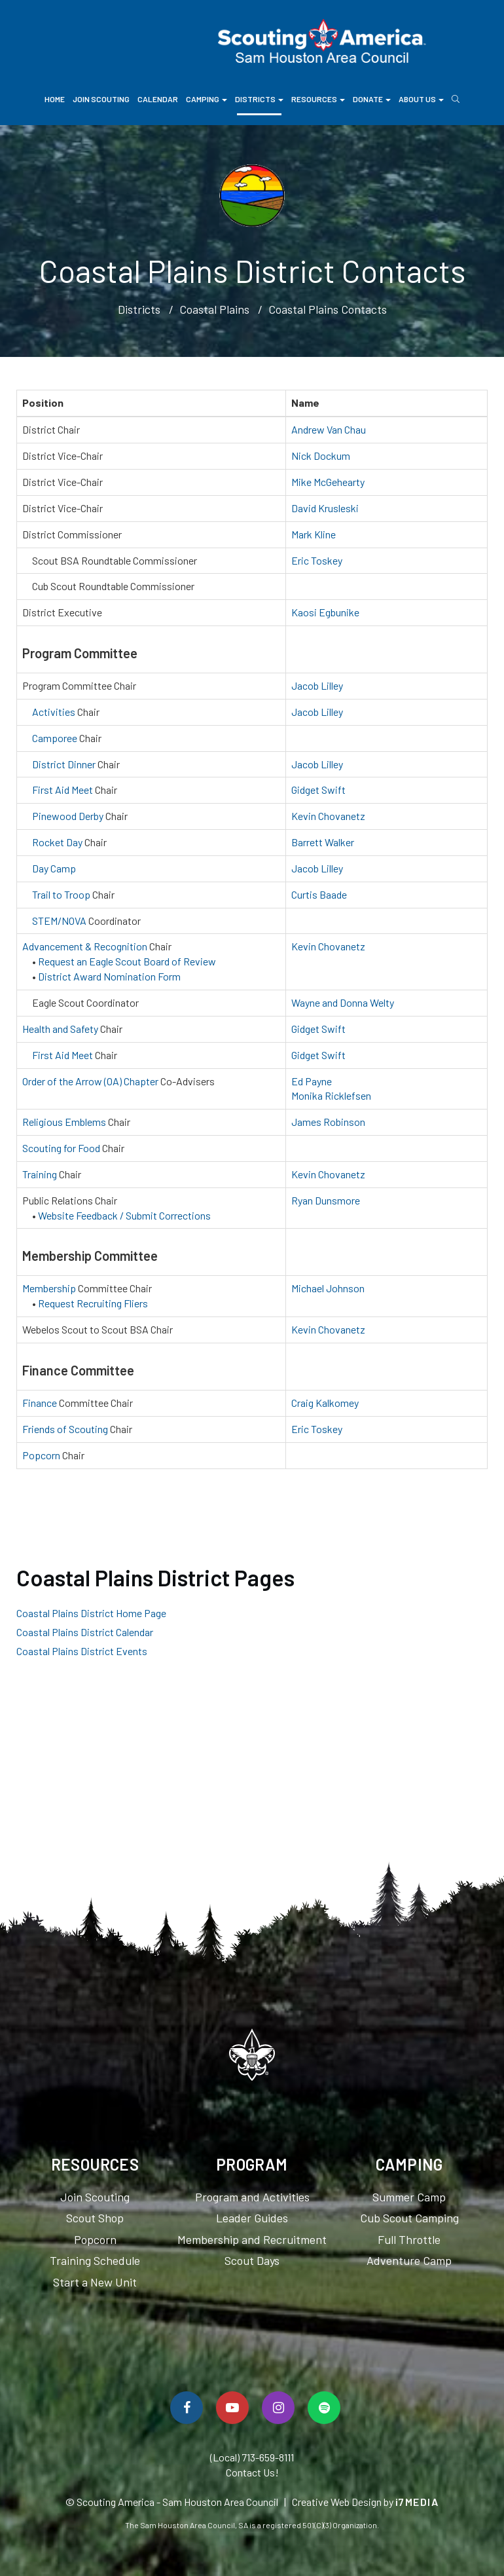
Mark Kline (313, 534)
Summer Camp (409, 2197)
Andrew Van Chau (328, 429)
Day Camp (54, 868)
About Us (421, 98)
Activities (53, 711)
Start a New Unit (95, 2282)
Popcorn (41, 1455)
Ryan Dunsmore (325, 1200)
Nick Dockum (320, 455)
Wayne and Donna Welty (342, 1002)
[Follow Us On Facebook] (186, 2407)
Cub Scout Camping (409, 2218)
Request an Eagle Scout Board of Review (127, 961)
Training (39, 1174)
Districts (259, 98)
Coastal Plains (214, 309)
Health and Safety (60, 1028)
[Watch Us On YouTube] (232, 2407)
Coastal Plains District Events (81, 1651)
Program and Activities (252, 2197)
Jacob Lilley (317, 685)
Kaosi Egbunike (325, 612)
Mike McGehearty (328, 482)
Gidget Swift (318, 789)
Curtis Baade (319, 894)
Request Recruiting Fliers (93, 1303)
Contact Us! (252, 2472)
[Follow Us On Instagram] (278, 2407)
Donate (372, 98)
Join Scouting (101, 98)
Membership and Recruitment (252, 2239)
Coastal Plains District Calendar (84, 1632)
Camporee (54, 738)
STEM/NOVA (59, 920)
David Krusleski (325, 508)
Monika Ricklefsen (331, 1095)
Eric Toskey (316, 560)
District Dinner (64, 764)
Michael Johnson (328, 1288)
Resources (318, 98)
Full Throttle (409, 2239)
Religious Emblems (64, 1121)
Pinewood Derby (67, 816)
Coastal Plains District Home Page (91, 1613)
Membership (49, 1288)
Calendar (157, 98)
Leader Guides (252, 2218)
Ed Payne (311, 1081)
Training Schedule (95, 2260)
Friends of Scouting (65, 1429)
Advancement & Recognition (84, 946)
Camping (206, 98)
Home (55, 98)
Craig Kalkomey (325, 1402)
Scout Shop (95, 2218)
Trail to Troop (61, 894)
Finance (39, 1402)
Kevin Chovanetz (328, 816)
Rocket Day (57, 842)
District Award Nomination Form (109, 976)
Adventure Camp (409, 2260)
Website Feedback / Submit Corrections (124, 1215)
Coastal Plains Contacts (327, 309)
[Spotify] (324, 2407)
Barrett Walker (322, 842)
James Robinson (328, 1121)
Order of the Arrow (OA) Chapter (90, 1081)
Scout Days (252, 2260)
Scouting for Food (61, 1148)
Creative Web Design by (365, 2501)
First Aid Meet (62, 789)
